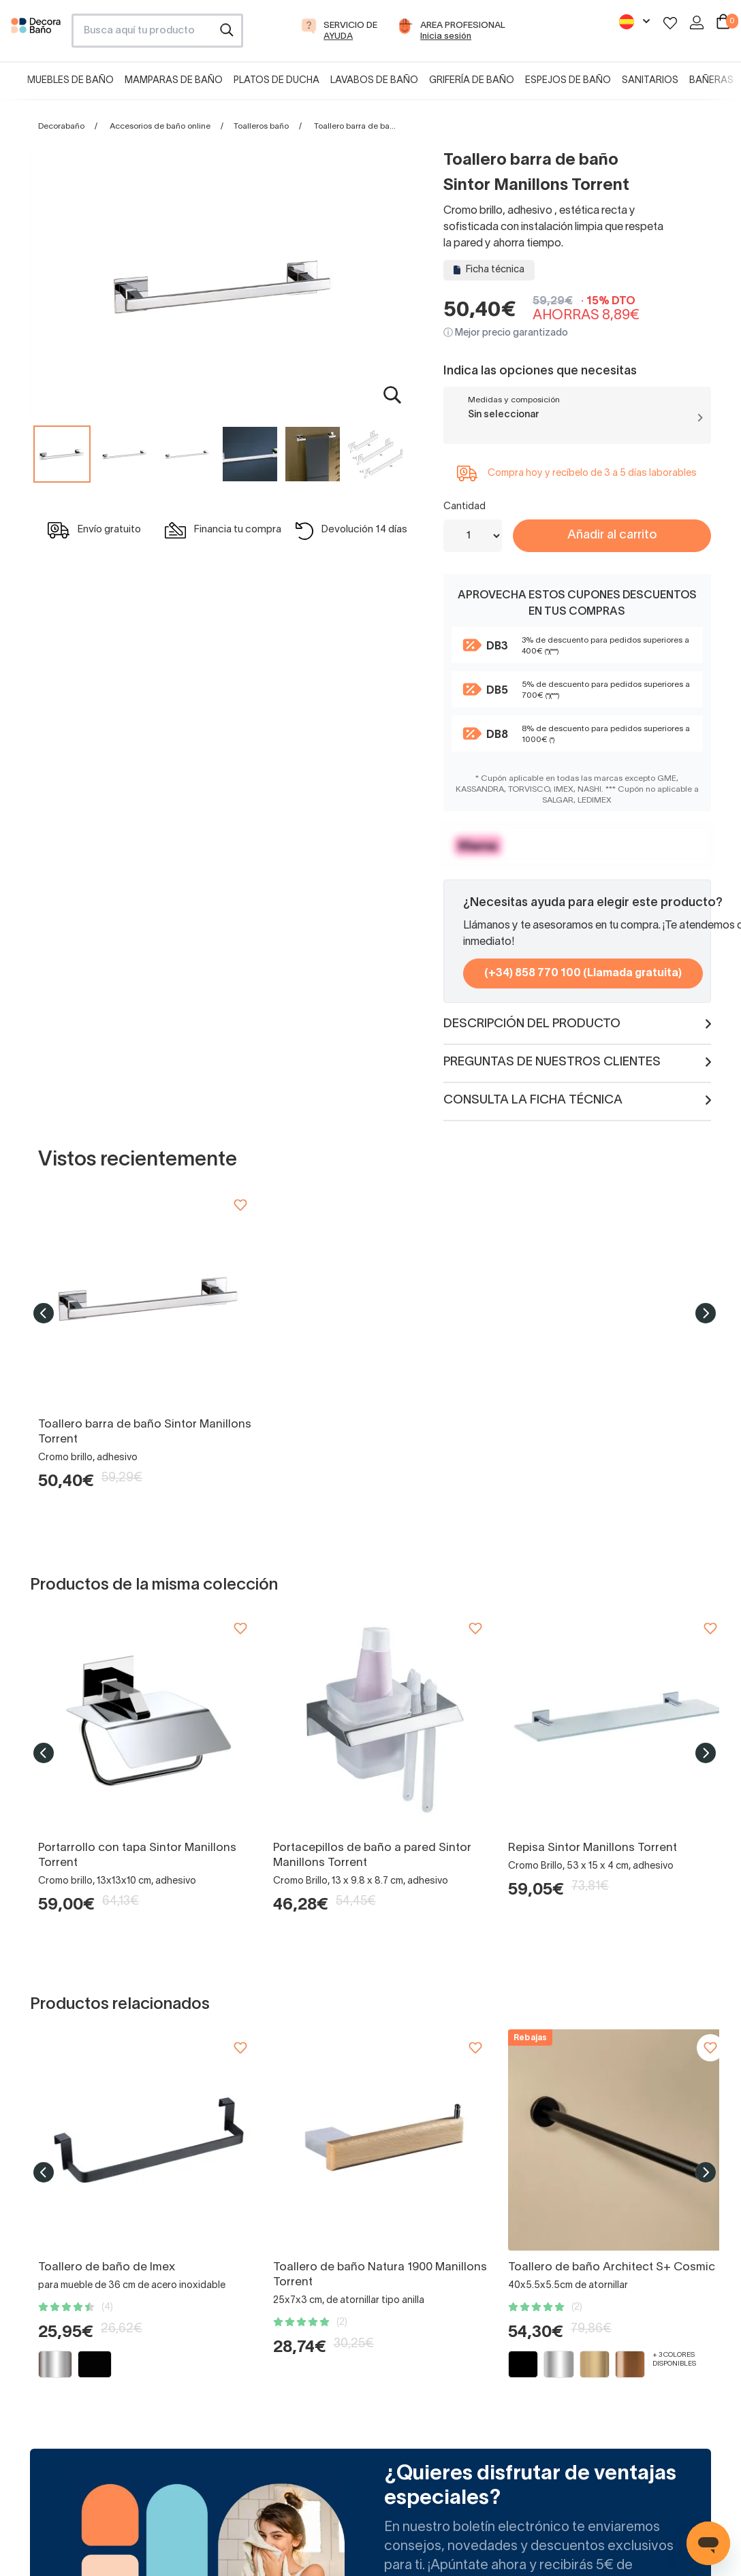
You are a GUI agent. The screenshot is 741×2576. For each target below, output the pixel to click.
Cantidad (464, 506)
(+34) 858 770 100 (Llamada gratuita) (583, 973)
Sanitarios (650, 80)
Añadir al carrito (612, 535)
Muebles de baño (70, 80)
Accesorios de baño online (160, 126)
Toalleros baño (261, 126)
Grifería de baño (471, 80)
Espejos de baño (568, 80)
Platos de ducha (276, 80)
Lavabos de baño (374, 80)
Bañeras (711, 80)
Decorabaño (61, 126)
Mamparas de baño (174, 80)
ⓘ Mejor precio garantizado (505, 333)
